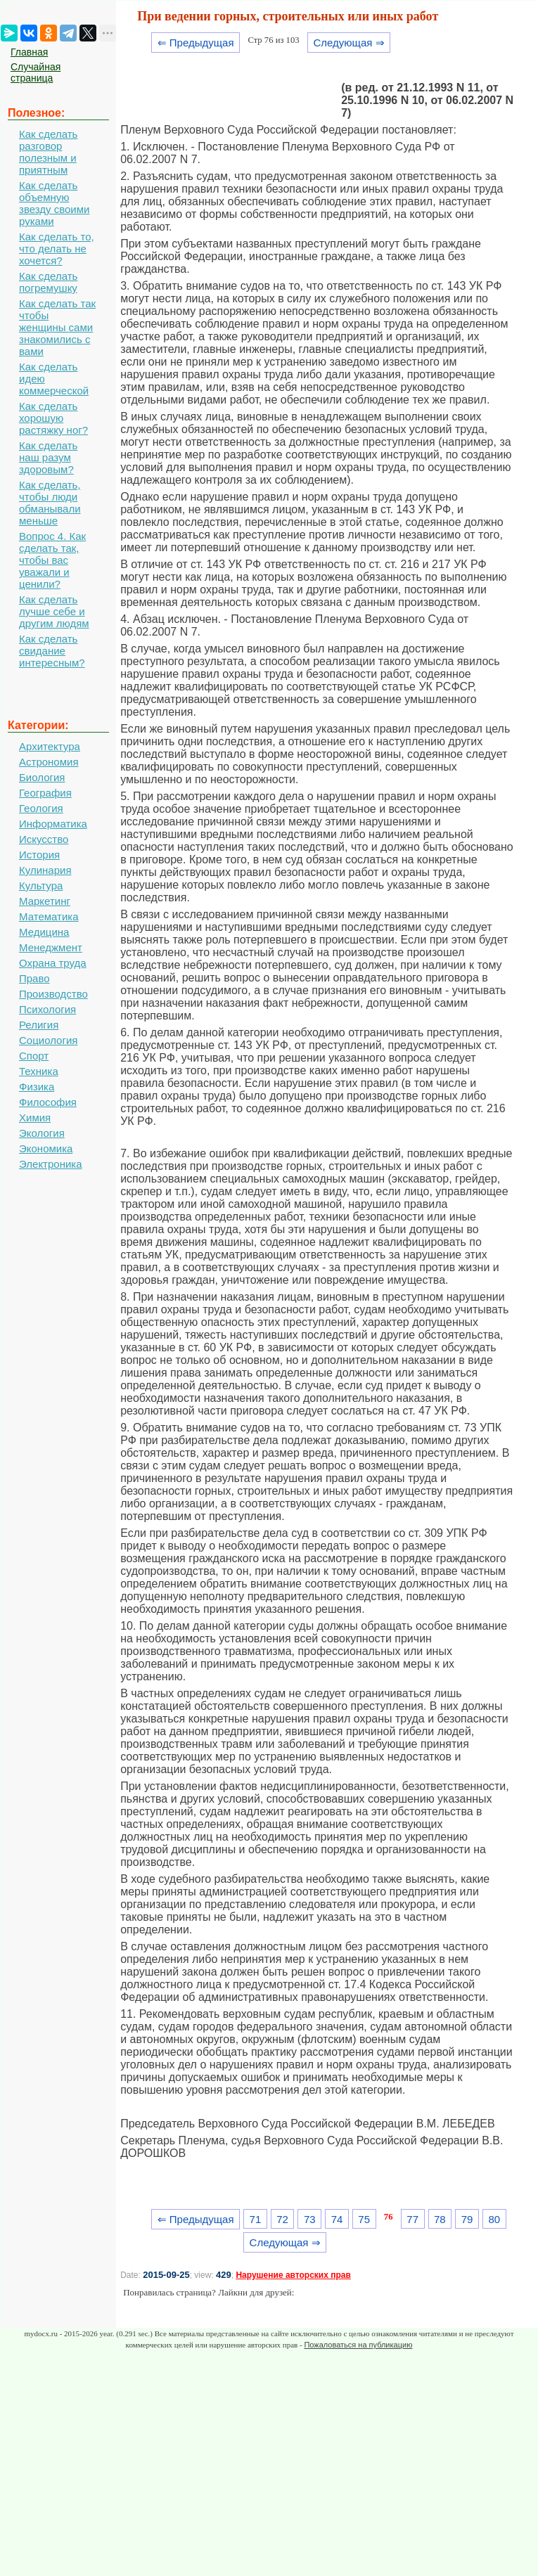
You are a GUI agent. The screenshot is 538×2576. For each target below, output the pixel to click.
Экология (42, 1133)
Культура (41, 885)
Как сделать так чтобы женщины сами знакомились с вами (57, 327)
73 (310, 2219)
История (39, 855)
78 (440, 2219)
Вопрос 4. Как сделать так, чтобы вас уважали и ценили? (52, 560)
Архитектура (49, 746)
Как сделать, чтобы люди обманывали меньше (50, 503)
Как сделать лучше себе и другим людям (54, 611)
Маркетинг (44, 901)
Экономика (45, 1148)
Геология (41, 808)
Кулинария (45, 870)
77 (412, 2219)
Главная (29, 52)
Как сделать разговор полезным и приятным (48, 152)
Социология (48, 1040)
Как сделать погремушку (48, 282)
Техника (38, 1071)
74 (337, 2219)
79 (467, 2219)
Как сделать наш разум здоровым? (48, 457)
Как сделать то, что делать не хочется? (56, 248)
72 (282, 2219)
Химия (35, 1117)
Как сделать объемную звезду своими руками (54, 203)
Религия (38, 1025)
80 (494, 2219)
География (45, 793)
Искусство (43, 839)
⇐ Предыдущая (196, 43)
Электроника (50, 1164)
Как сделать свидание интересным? (52, 651)
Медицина (44, 932)
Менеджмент (50, 947)
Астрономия (49, 762)
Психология (47, 1009)
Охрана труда (53, 963)
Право (34, 978)
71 (256, 2219)
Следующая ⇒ (348, 43)
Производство (53, 994)
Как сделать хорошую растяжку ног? (53, 418)
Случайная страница (35, 72)
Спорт (34, 1056)
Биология (42, 777)
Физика (36, 1087)
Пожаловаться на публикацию (358, 2344)
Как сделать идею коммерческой (54, 379)
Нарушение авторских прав (293, 2275)
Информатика (53, 824)
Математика (49, 916)
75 (364, 2219)
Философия (48, 1102)
